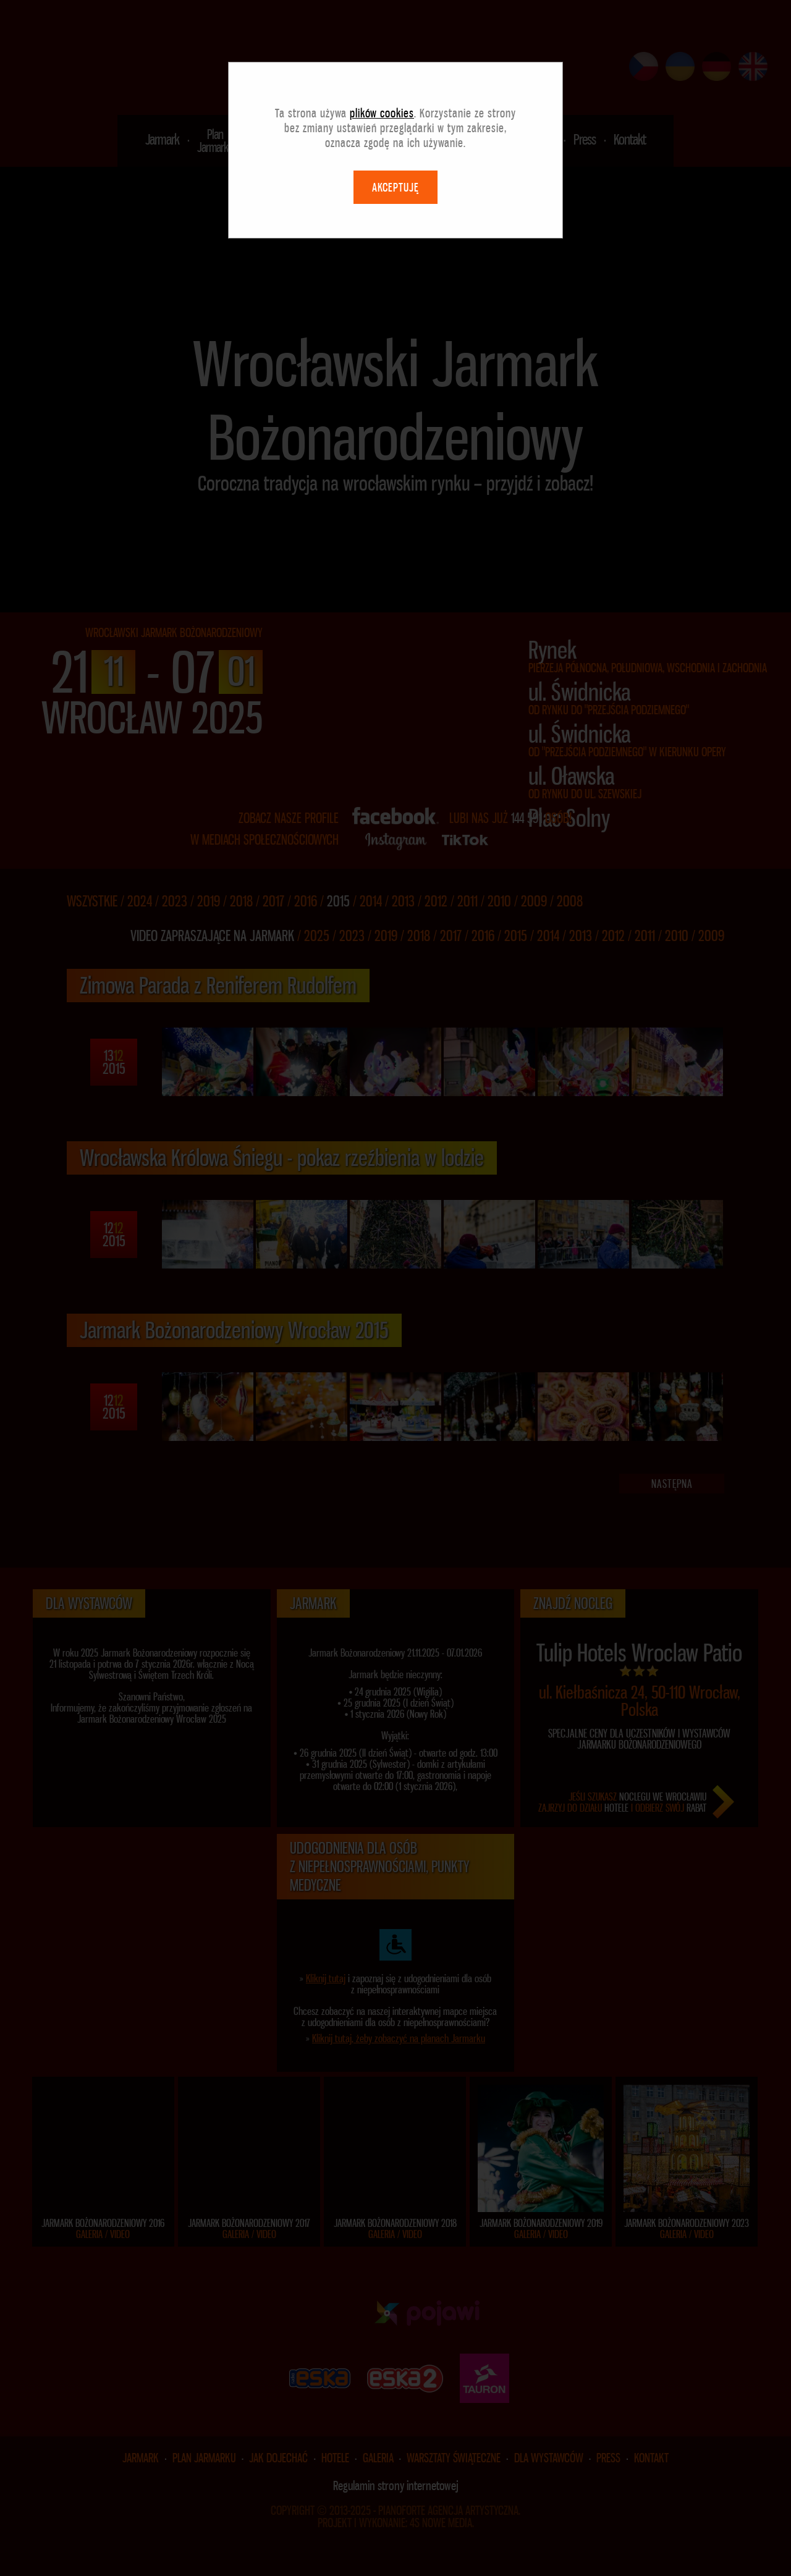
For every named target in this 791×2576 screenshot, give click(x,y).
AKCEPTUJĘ (395, 187)
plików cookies (382, 113)
